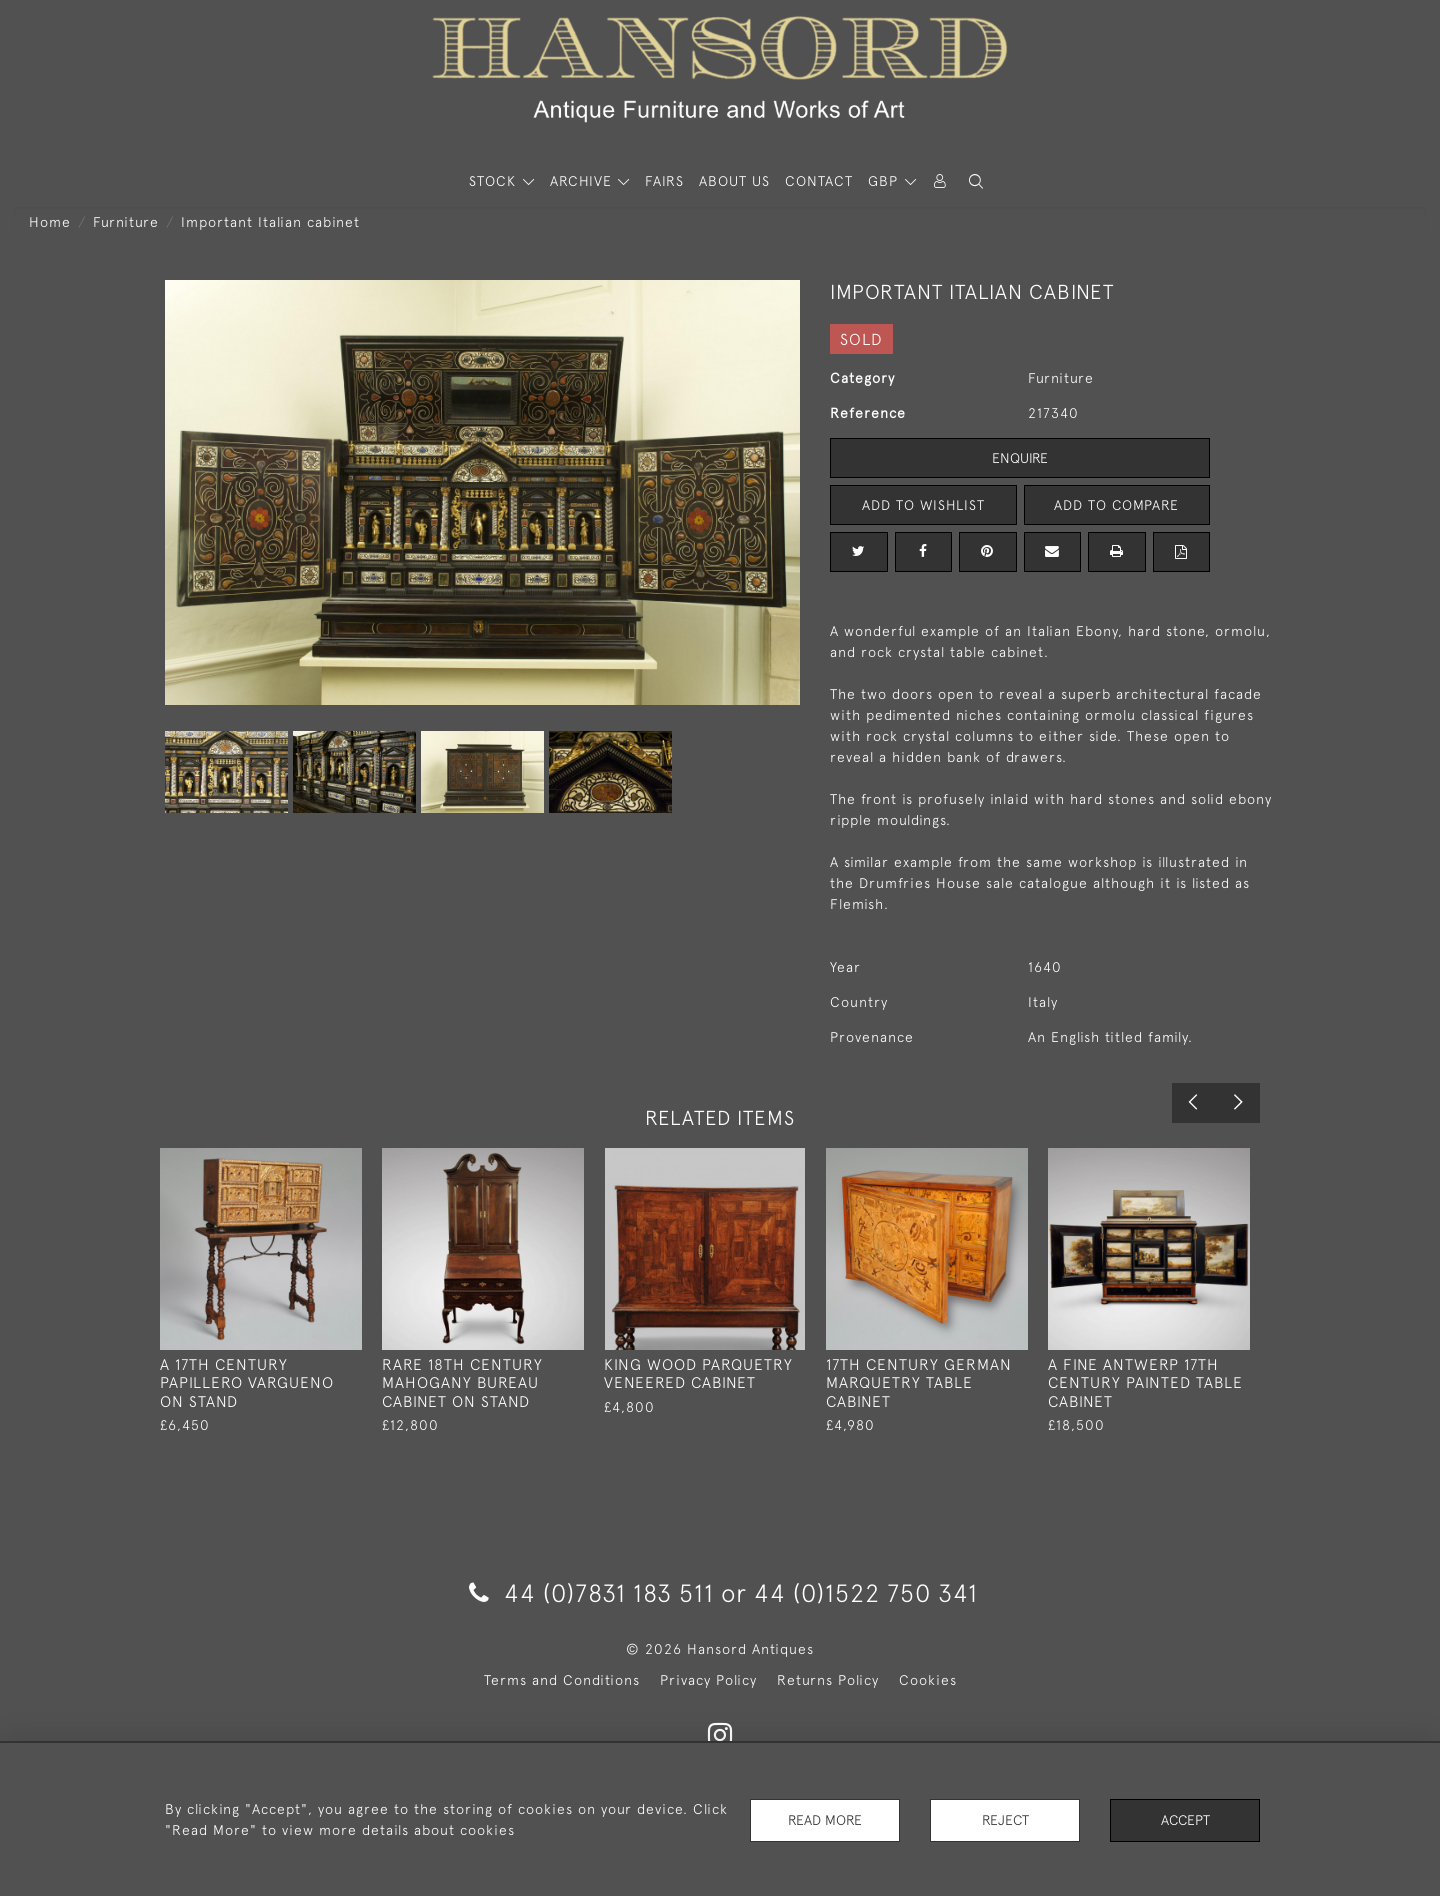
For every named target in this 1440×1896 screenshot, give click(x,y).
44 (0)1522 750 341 (866, 1592)
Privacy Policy (708, 1680)
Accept (1185, 1820)
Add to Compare (1117, 505)
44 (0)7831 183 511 (591, 1592)
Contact (819, 181)
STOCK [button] (495, 181)
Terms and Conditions (562, 1680)
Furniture (126, 222)
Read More (825, 1820)
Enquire (1020, 458)
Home (50, 222)
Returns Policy (828, 1680)
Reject (1005, 1820)
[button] (976, 181)
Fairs (664, 181)
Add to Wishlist (923, 505)
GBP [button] (885, 181)
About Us (734, 181)
